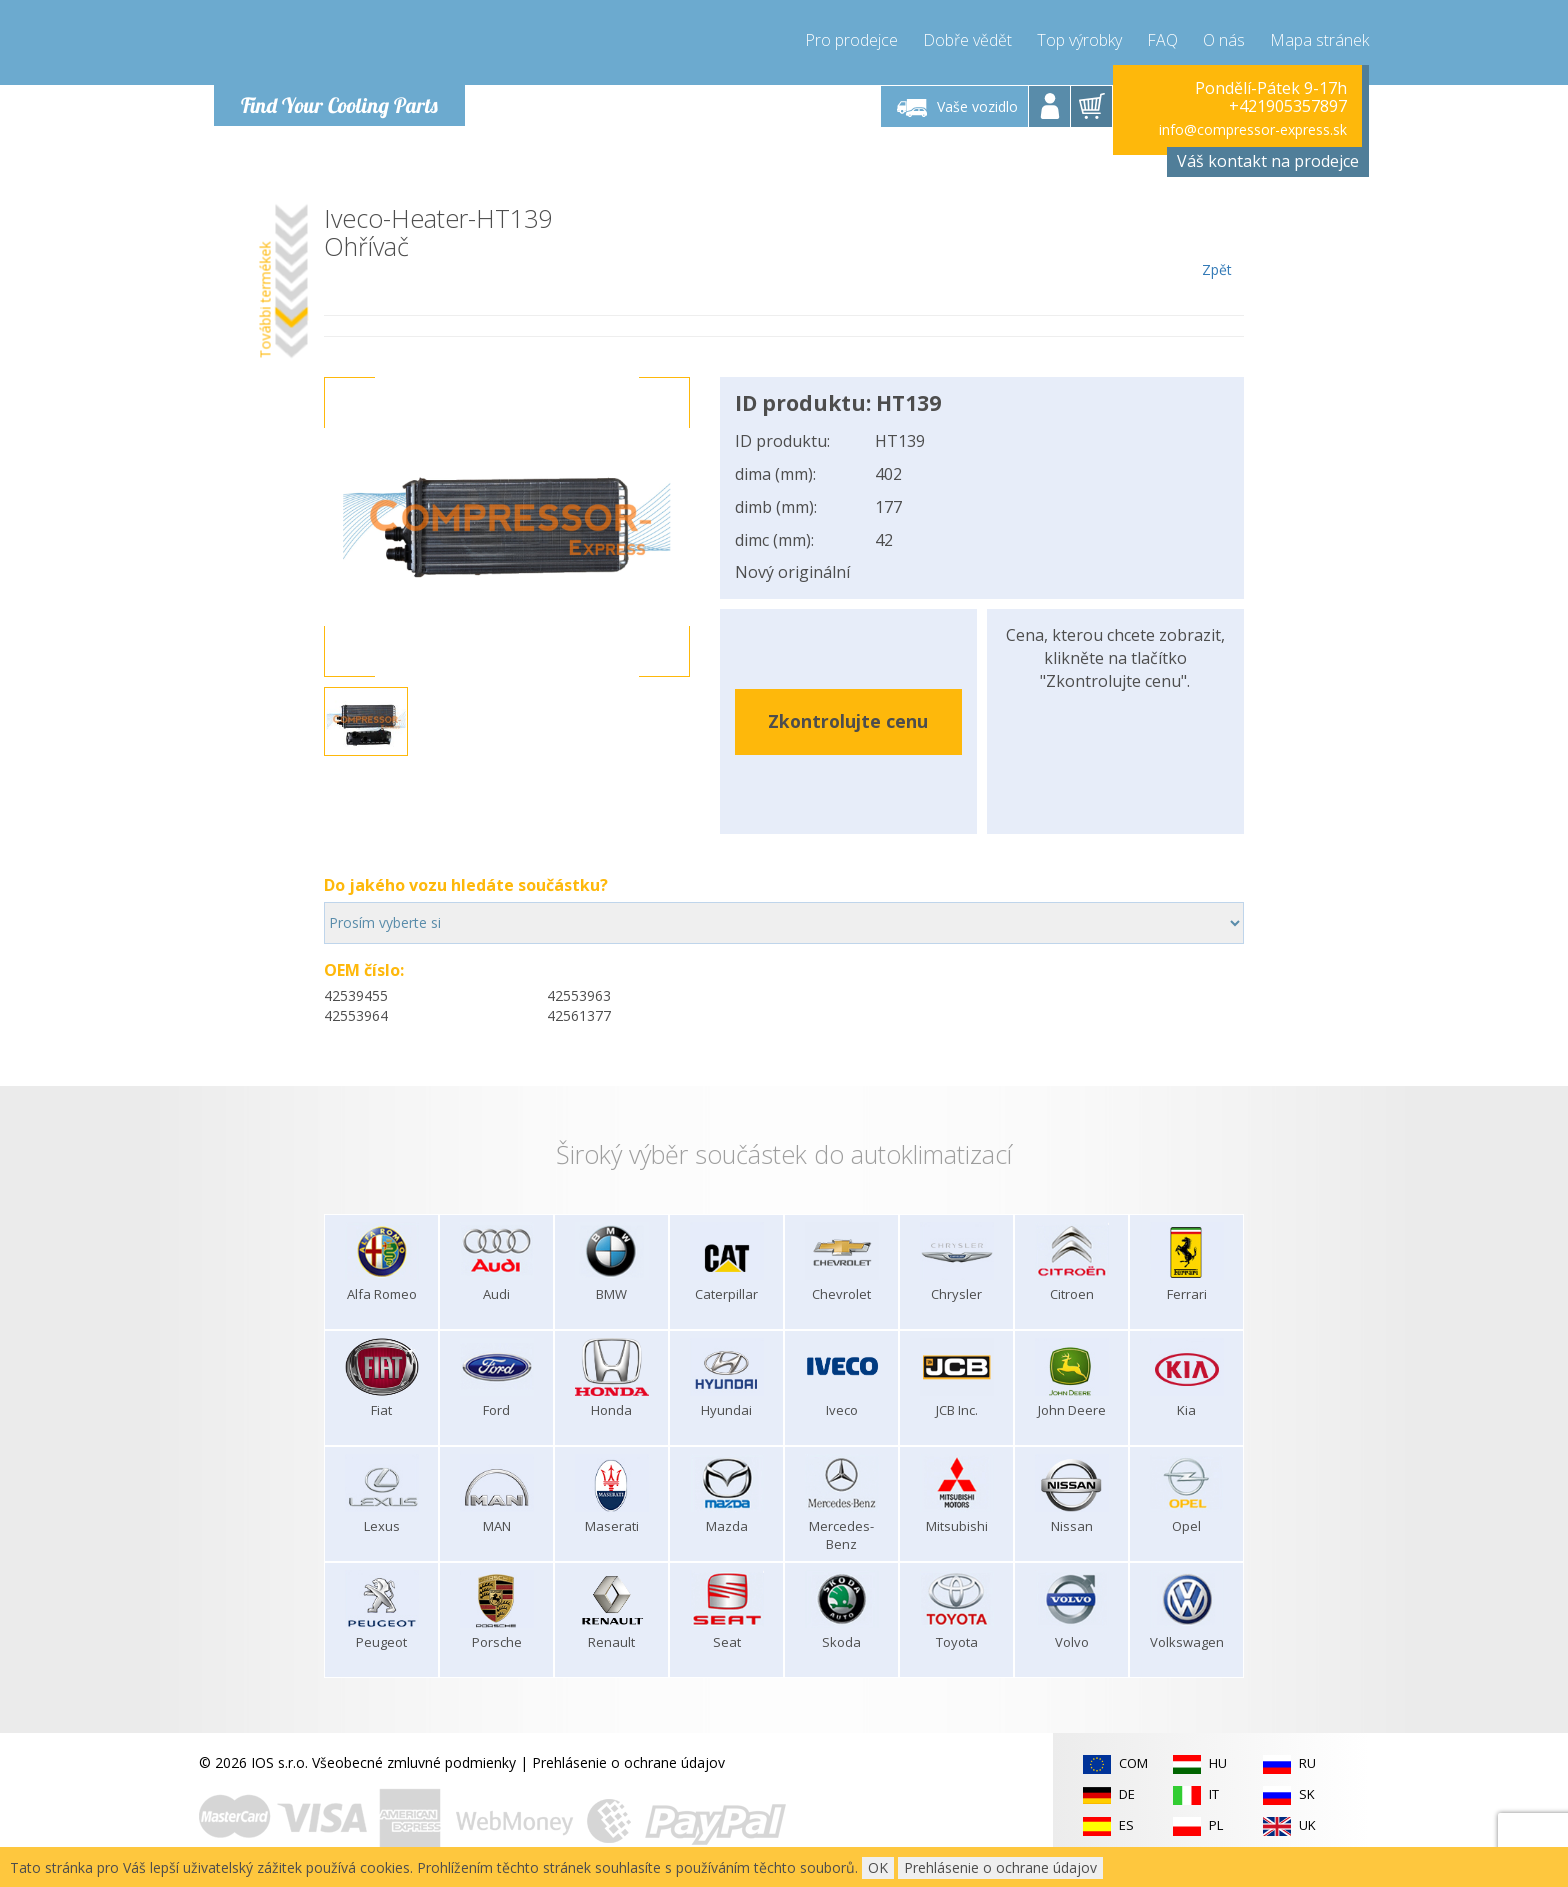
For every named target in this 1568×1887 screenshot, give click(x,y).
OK (878, 1867)
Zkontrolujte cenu (848, 721)
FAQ (1162, 40)
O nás (1224, 40)
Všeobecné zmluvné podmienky (414, 1762)
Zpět (1216, 242)
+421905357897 (1288, 106)
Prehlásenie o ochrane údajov (628, 1762)
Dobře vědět (967, 40)
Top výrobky (1079, 40)
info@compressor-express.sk (1253, 129)
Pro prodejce (851, 40)
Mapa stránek (1319, 40)
